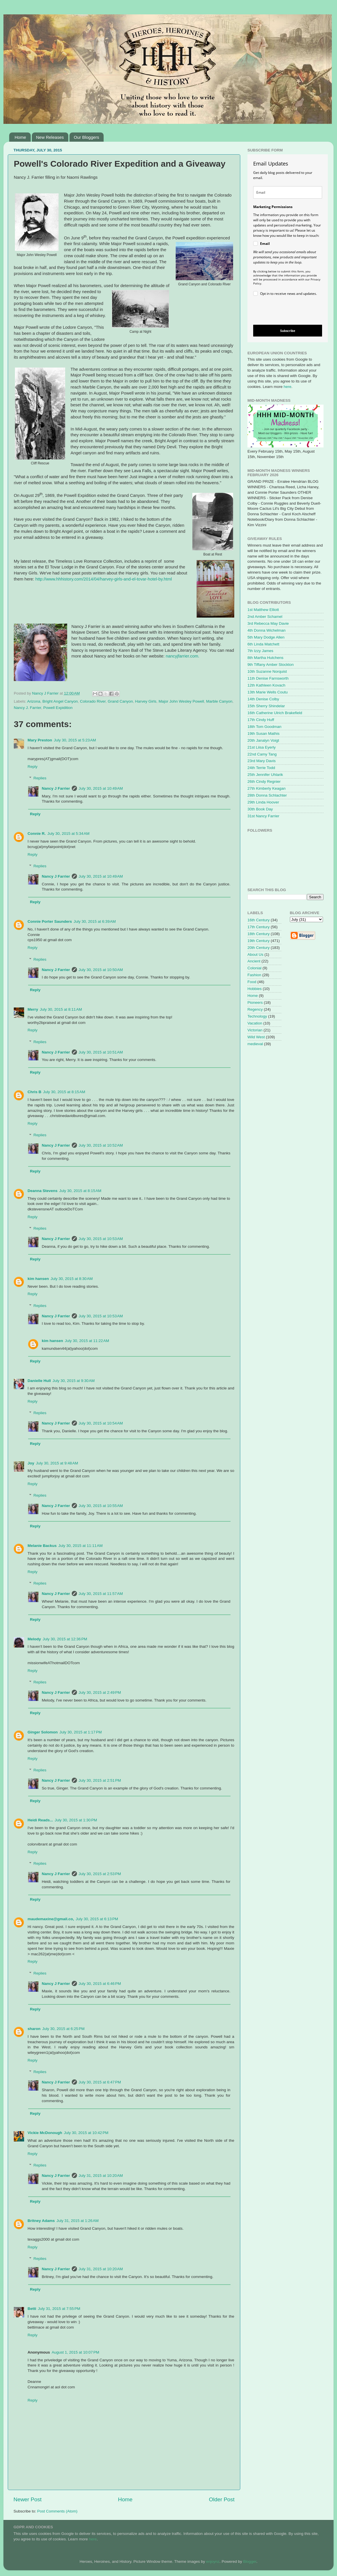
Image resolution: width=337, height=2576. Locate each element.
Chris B (34, 1092)
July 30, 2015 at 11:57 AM (101, 1593)
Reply (33, 766)
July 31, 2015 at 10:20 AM (101, 2175)
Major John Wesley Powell (181, 701)
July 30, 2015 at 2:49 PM (100, 1692)
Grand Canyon (120, 701)
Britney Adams (41, 2221)
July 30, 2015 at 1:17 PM (80, 1732)
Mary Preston (40, 740)
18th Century (258, 934)
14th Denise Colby (263, 699)
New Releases (50, 137)
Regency (255, 1009)
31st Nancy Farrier (263, 816)
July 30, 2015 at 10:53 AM (101, 1239)
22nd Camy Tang (262, 754)
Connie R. (37, 833)
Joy (31, 1463)
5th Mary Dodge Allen (265, 637)
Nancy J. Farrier (27, 707)
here (287, 387)
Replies (40, 778)
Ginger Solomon (43, 1732)
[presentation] (283, 311)
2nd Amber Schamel (264, 616)
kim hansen (38, 1279)
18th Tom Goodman (264, 726)
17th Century (258, 927)
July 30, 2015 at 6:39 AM (95, 921)
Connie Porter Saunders (50, 921)
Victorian (254, 1030)
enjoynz (213, 2561)
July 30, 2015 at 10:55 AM (101, 1506)
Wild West (256, 1037)
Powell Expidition (58, 707)
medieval (255, 1044)
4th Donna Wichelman (266, 630)
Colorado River (92, 701)
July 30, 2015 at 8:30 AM (72, 1279)
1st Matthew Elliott (263, 610)
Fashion (254, 975)
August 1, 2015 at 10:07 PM (75, 2352)
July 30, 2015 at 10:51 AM (101, 1052)
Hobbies (254, 989)
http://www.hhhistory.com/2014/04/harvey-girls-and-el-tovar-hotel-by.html (103, 579)
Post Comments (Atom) (57, 2511)
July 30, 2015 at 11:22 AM (87, 1341)
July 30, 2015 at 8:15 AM (64, 1092)
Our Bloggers (86, 137)
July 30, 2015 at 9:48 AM (57, 1463)
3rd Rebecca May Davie (268, 623)
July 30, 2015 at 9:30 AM (74, 1381)
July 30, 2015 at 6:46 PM (100, 1983)
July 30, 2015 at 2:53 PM (100, 1874)
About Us (255, 954)
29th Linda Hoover (263, 802)
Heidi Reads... (40, 1820)
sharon (34, 2029)
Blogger (249, 2561)
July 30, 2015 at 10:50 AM (101, 970)
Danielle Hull (39, 1381)
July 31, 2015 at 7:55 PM (59, 2308)
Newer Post (27, 2499)
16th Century (258, 920)
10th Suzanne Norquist (267, 671)
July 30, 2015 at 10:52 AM (101, 1145)
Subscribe (287, 330)
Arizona (33, 701)
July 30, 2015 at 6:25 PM (63, 2029)
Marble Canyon (219, 701)
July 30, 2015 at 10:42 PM (86, 2133)
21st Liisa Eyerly (261, 747)
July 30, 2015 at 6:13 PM (97, 1919)
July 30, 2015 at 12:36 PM (65, 1639)
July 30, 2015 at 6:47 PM (100, 2082)
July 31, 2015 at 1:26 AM (78, 2221)
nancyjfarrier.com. (182, 656)
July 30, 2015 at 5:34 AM (68, 833)
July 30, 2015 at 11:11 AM (80, 1545)
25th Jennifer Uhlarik (265, 774)
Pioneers (255, 1002)
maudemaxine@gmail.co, (51, 1919)
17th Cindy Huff (260, 720)
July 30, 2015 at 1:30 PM (76, 1820)
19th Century (258, 941)
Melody (34, 1639)
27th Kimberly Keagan (266, 788)
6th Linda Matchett (263, 644)
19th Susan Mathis (263, 733)
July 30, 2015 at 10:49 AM (101, 788)
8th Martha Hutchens (265, 657)
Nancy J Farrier (56, 788)
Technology (257, 1016)
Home (20, 137)
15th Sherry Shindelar (266, 706)
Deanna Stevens (42, 1191)
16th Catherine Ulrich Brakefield (274, 713)
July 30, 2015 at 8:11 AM (61, 1009)
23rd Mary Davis (261, 761)
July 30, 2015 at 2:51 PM (100, 1780)
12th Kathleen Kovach (266, 685)
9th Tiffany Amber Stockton (270, 664)
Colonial (254, 968)
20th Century (258, 947)
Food (251, 982)
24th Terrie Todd (261, 768)
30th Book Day (260, 809)
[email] (287, 192)
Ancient (253, 961)
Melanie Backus (42, 1545)
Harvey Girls (145, 701)
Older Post (222, 2499)
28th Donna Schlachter (267, 795)
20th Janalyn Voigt (263, 740)
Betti (32, 2308)
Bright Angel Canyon (60, 701)
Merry (33, 1009)
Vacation (254, 1023)
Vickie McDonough (45, 2133)
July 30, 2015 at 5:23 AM (75, 740)
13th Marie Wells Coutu (267, 692)
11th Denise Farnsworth (267, 678)
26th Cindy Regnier (264, 781)
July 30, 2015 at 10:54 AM (101, 1423)
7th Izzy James (260, 651)
